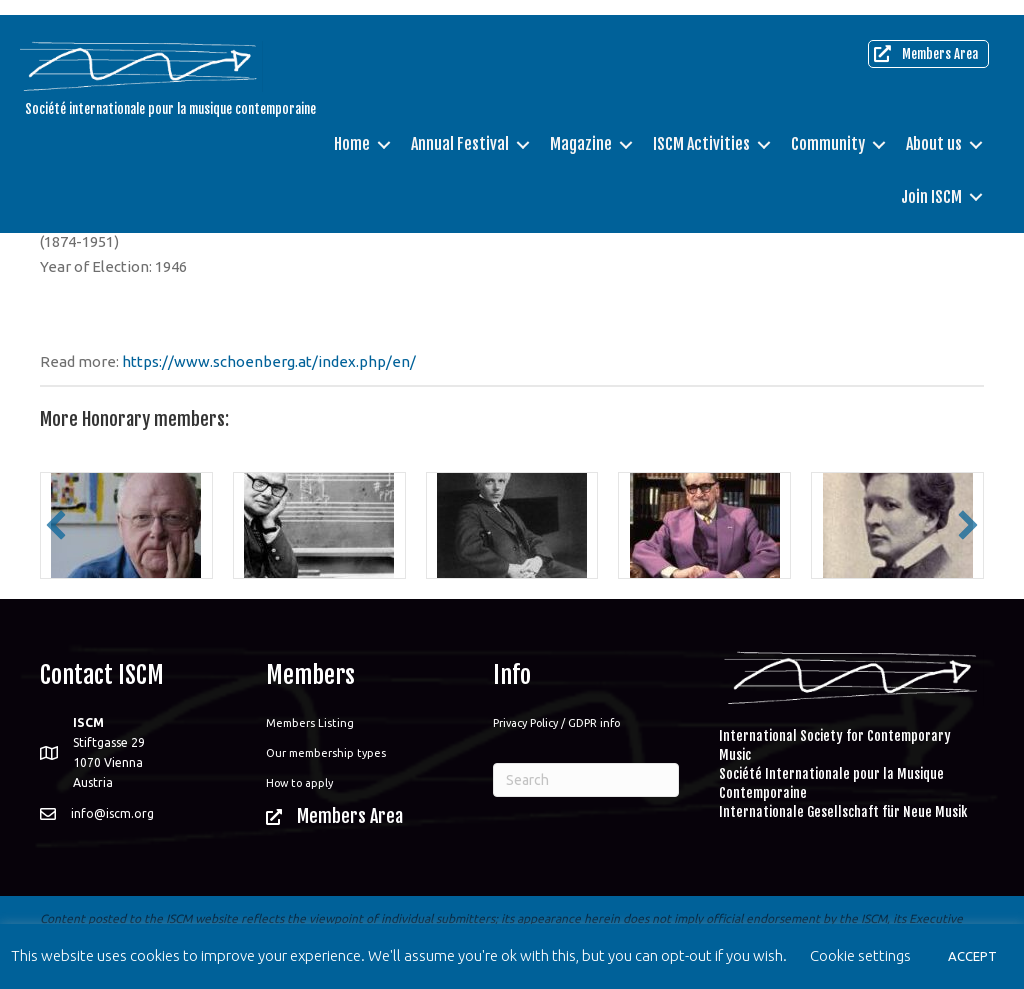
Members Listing (310, 723)
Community (823, 130)
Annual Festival (455, 130)
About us (929, 130)
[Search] (586, 780)
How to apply (299, 783)
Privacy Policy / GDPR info (556, 723)
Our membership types (326, 753)
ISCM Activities (696, 130)
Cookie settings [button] (860, 955)
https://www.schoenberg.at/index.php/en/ (269, 361)
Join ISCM (926, 182)
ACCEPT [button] (972, 956)
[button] (56, 525)
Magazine (576, 130)
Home (347, 130)
